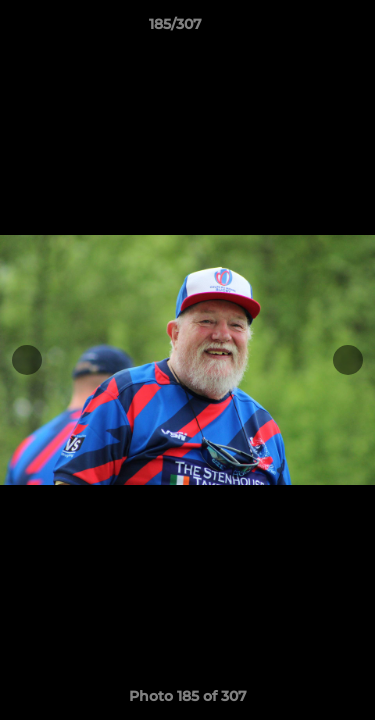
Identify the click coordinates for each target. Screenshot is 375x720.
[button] (303, 29)
